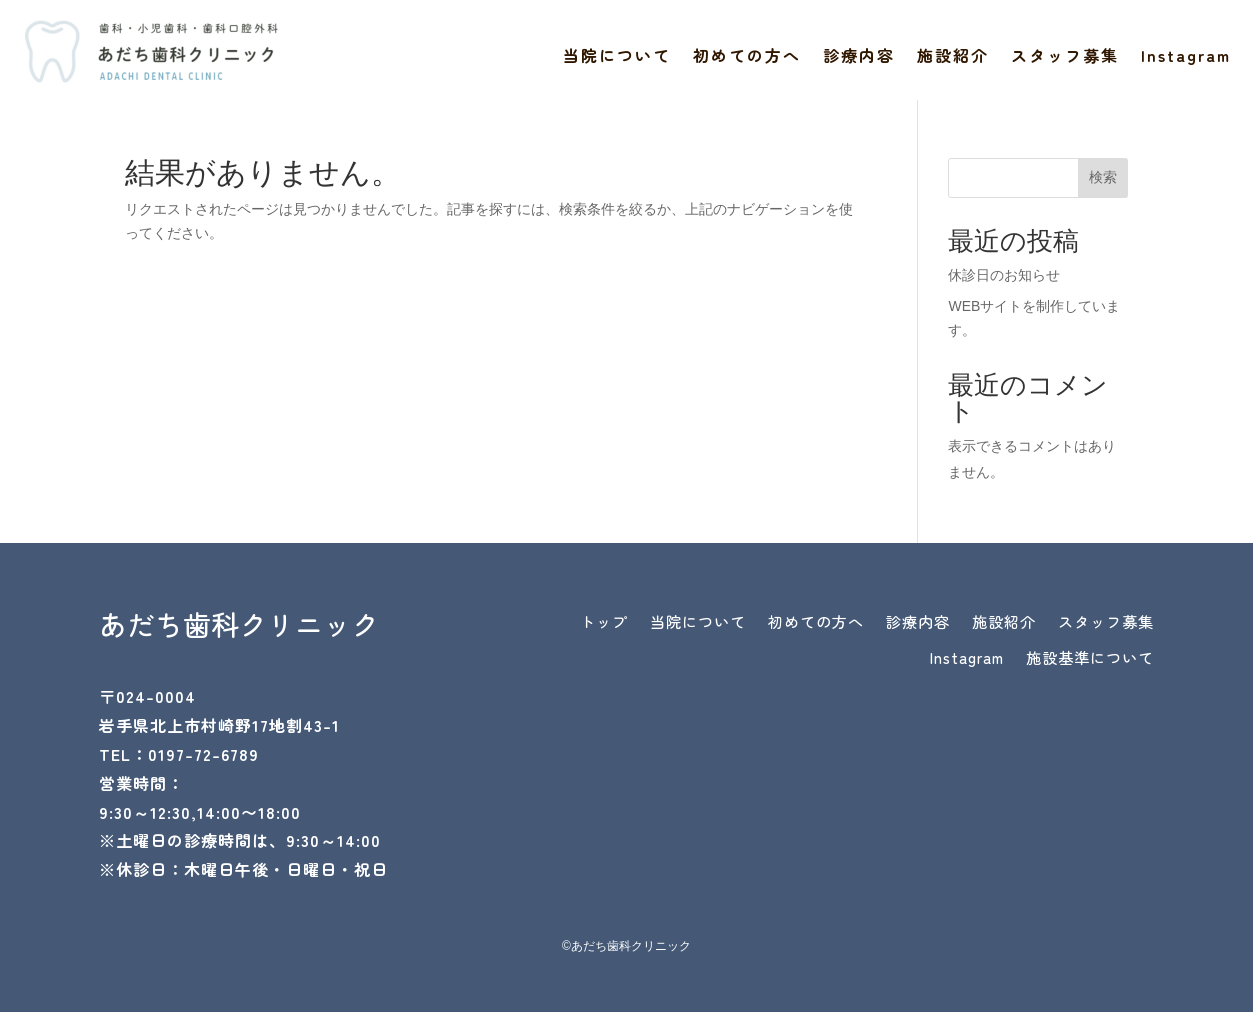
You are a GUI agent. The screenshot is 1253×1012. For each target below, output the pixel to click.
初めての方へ (747, 57)
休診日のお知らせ (1004, 275)
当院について (617, 57)
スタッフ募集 (1065, 57)
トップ (679, 623)
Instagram (1186, 57)
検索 (1103, 177)
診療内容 (859, 57)
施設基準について (1082, 664)
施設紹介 (953, 57)
